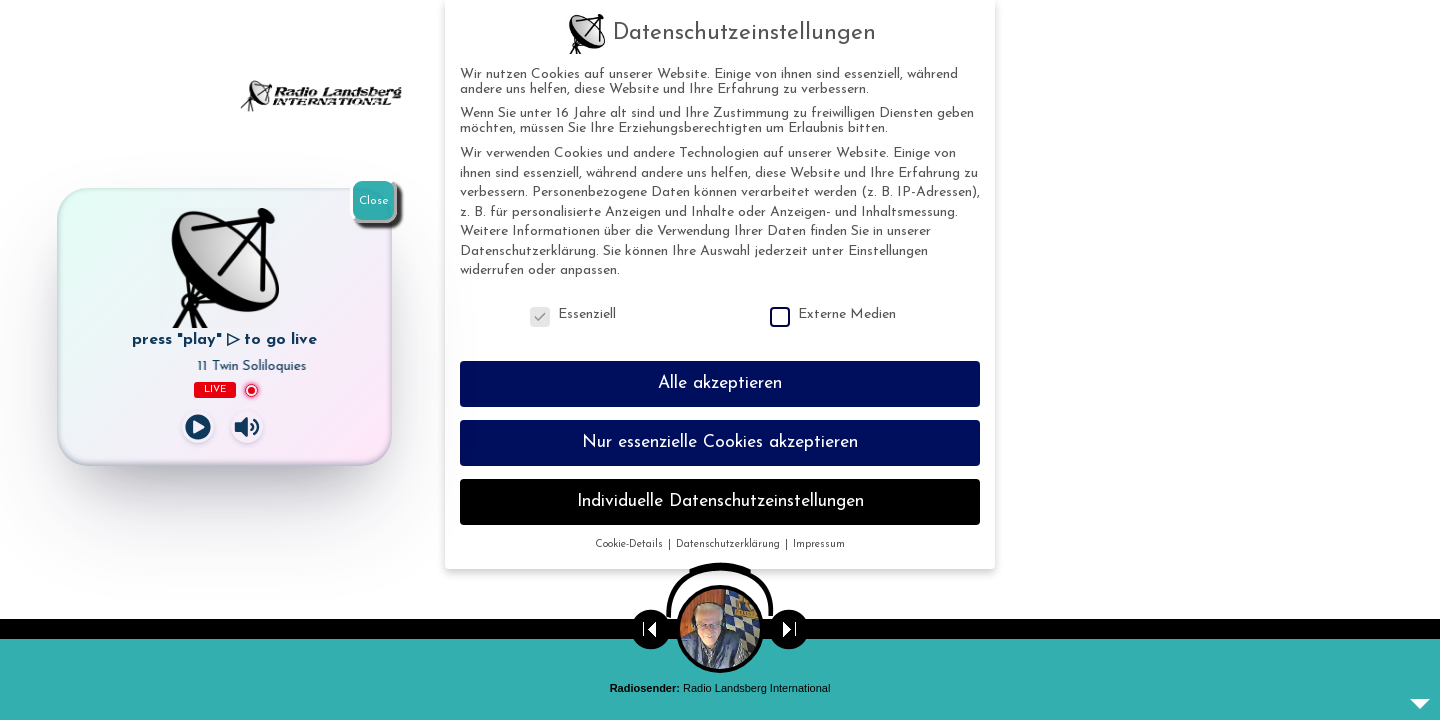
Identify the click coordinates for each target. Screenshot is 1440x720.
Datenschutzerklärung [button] (729, 544)
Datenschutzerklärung (528, 251)
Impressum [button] (819, 544)
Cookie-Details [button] (630, 544)
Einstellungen (888, 251)
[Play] (198, 427)
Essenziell (573, 314)
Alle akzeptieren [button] (720, 383)
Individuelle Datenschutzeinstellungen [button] (720, 501)
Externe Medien (833, 314)
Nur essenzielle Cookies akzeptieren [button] (720, 442)
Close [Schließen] (374, 201)
